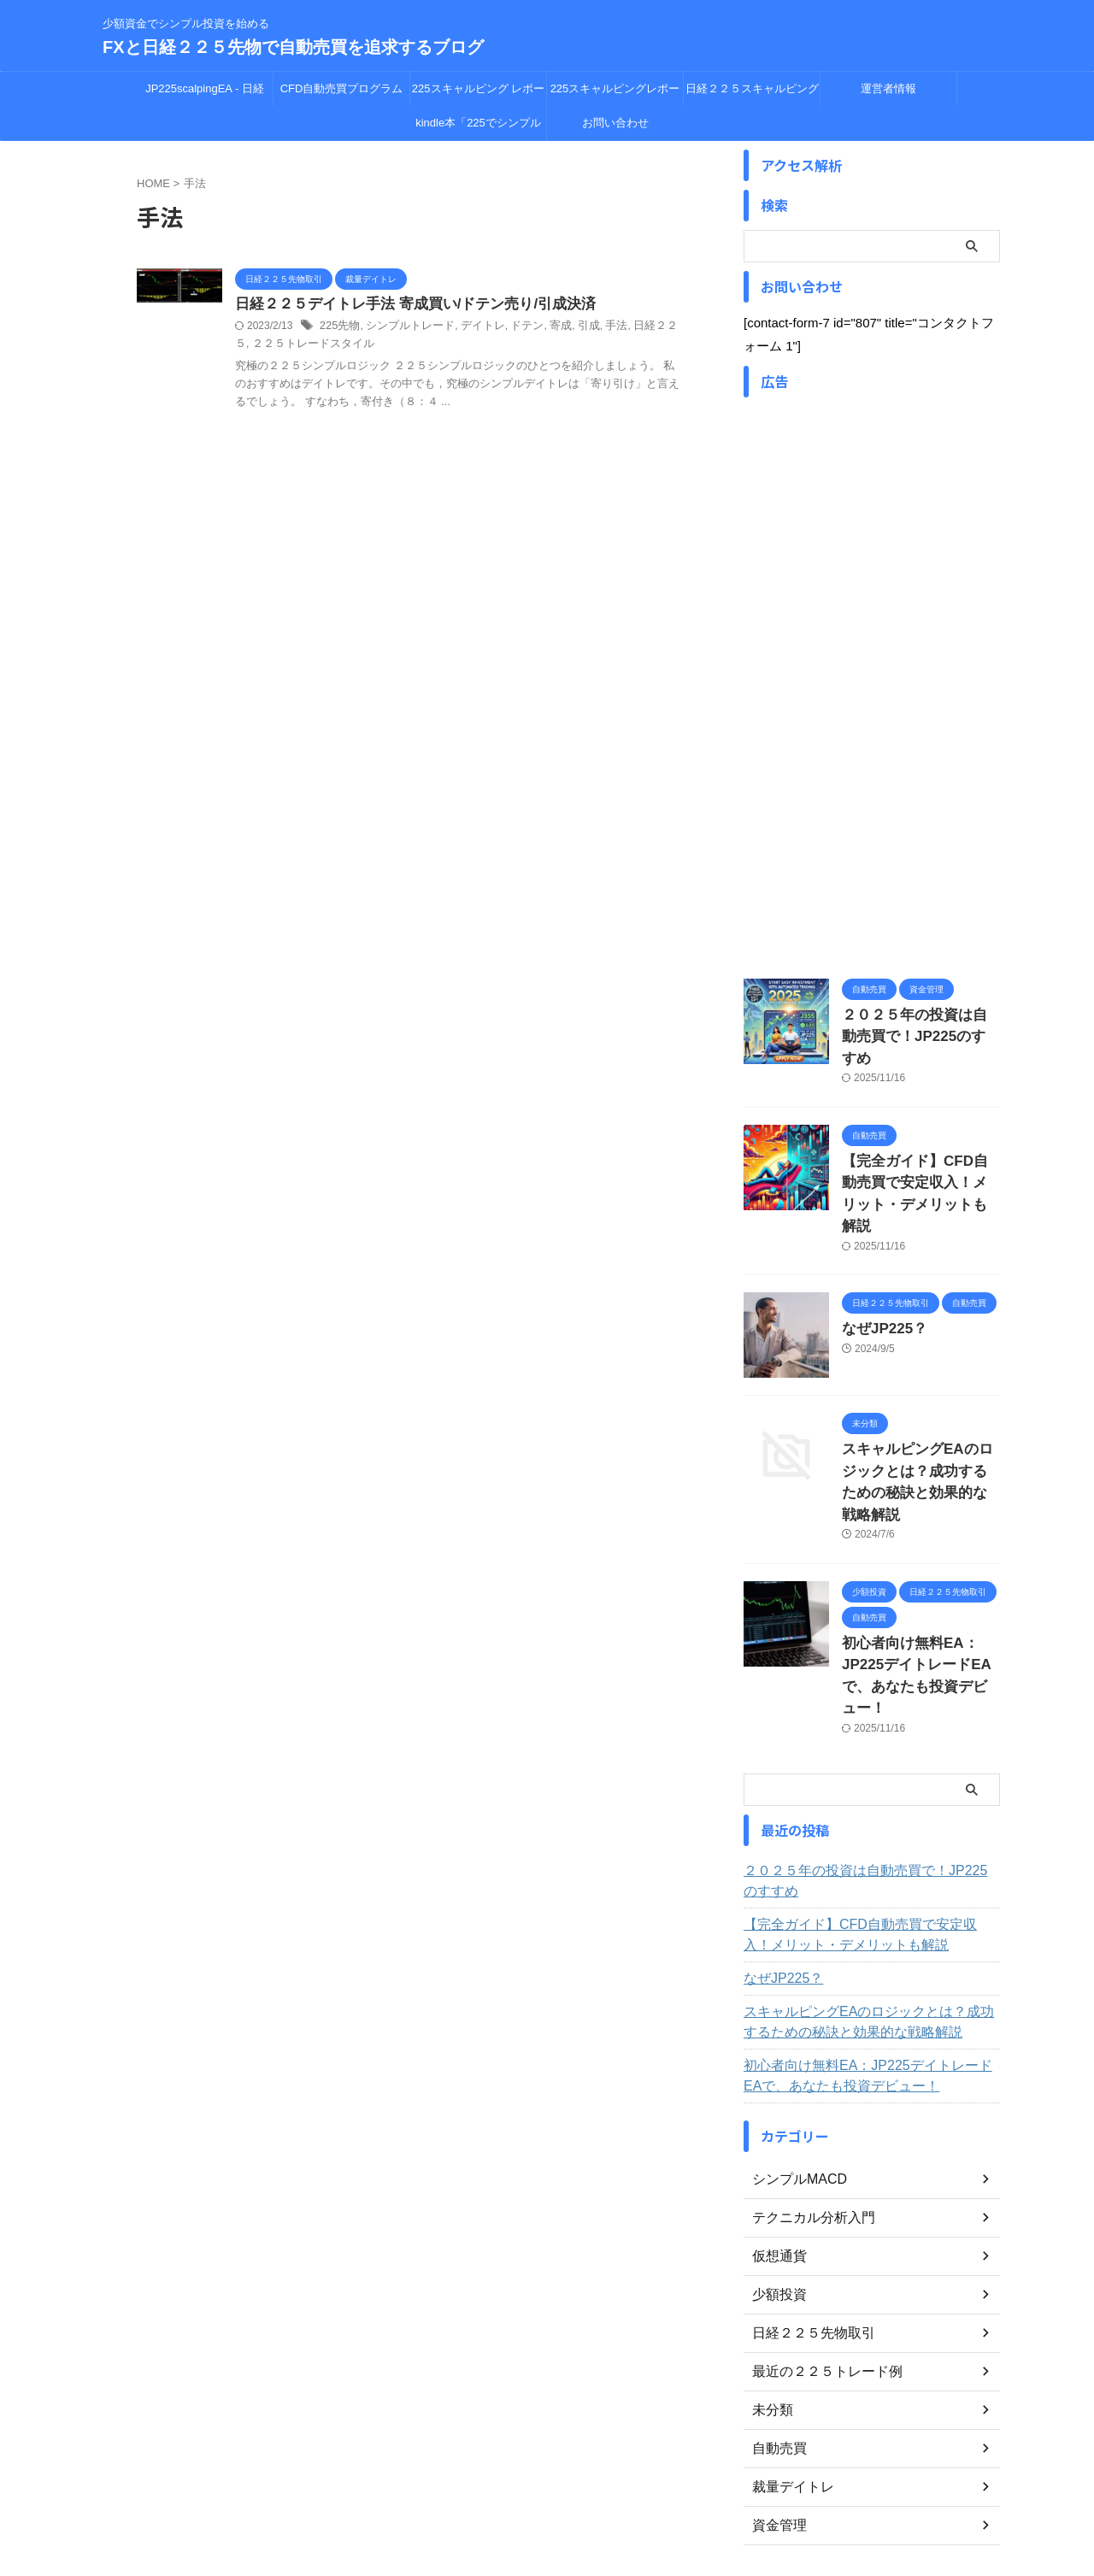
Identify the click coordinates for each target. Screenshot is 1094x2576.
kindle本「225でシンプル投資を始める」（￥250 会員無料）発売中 (478, 128)
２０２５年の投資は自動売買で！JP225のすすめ (868, 1765)
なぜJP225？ (877, 1270)
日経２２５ (637, 327)
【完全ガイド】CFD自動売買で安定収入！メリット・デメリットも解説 (920, 1151)
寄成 (543, 327)
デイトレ (470, 327)
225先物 (338, 327)
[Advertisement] (872, 702)
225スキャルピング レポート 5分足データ (478, 94)
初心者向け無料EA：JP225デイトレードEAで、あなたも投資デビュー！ (916, 1574)
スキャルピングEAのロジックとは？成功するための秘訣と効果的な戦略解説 (919, 1410)
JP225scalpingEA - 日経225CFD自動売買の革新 (204, 94)
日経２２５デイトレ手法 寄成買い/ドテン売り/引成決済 (404, 304)
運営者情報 (888, 88)
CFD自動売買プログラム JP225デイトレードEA (341, 94)
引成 (570, 327)
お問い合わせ (615, 122)
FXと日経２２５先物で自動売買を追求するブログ (293, 47)
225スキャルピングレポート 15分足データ (615, 94)
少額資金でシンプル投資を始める (547, 2496)
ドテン (512, 327)
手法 (596, 327)
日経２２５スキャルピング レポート (752, 94)
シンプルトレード (403, 327)
